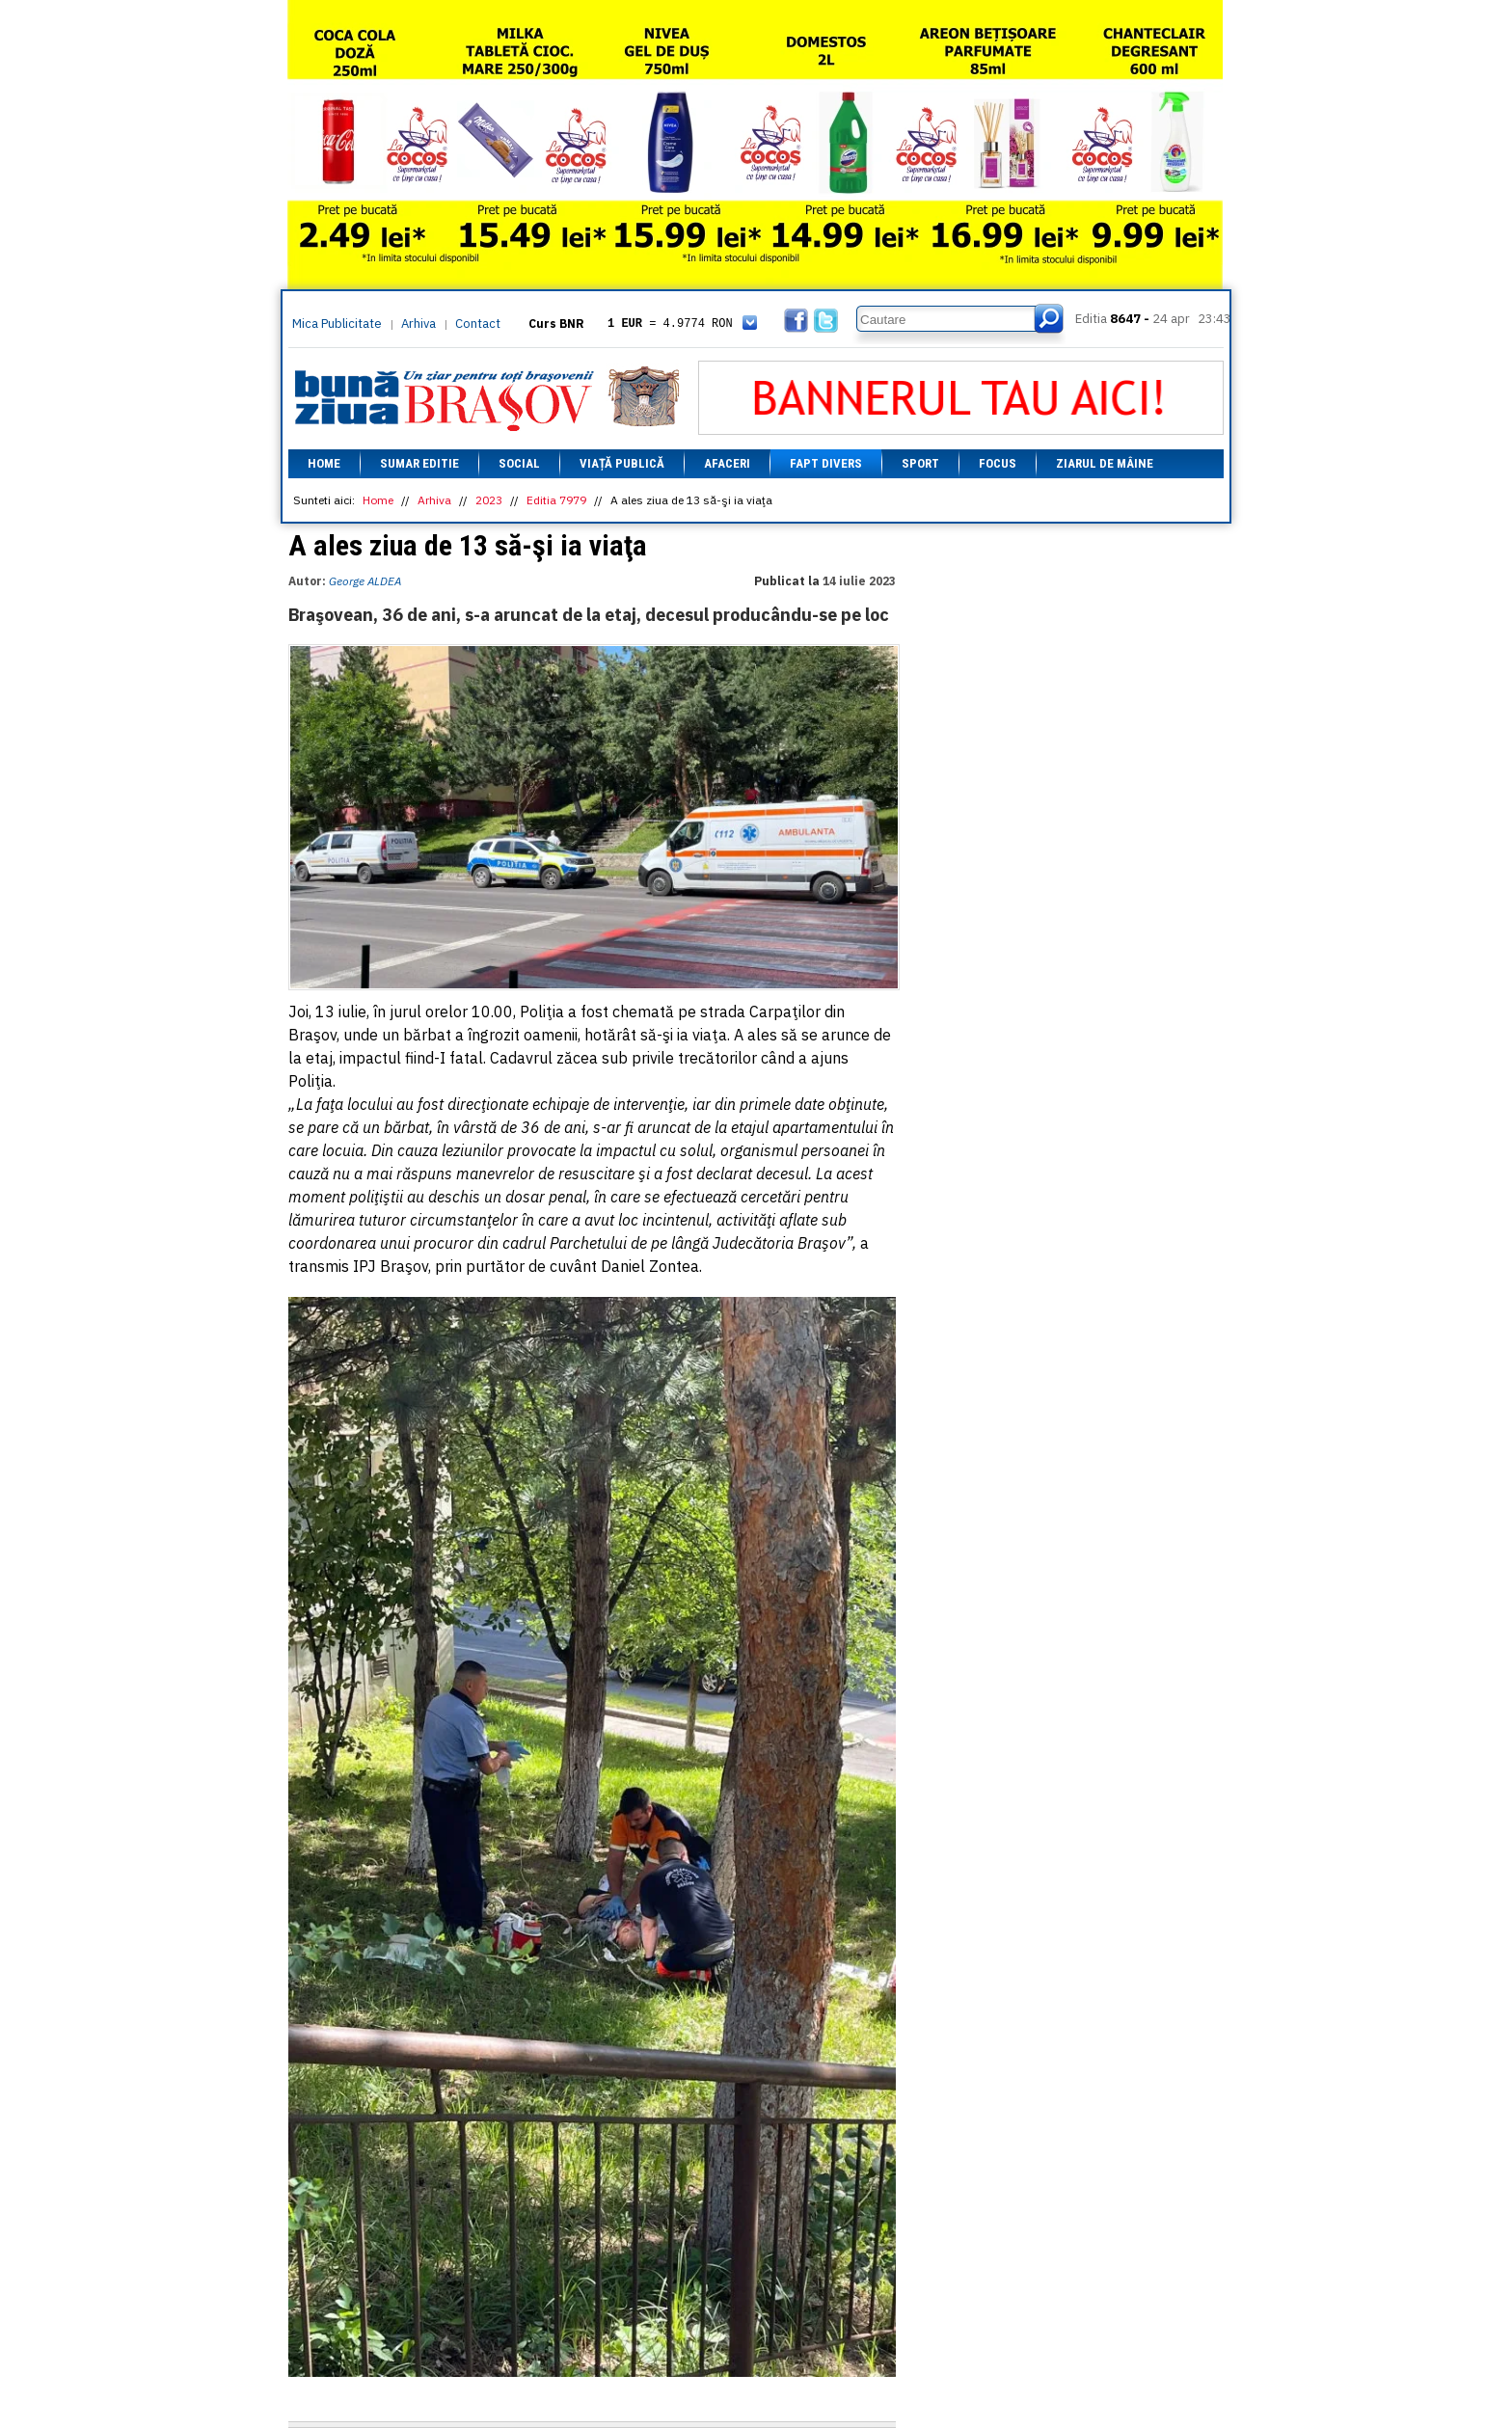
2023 (488, 500)
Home (324, 463)
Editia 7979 (556, 500)
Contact (477, 323)
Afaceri (727, 463)
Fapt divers (826, 463)
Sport (920, 463)
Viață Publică (622, 463)
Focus (997, 463)
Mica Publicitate (337, 323)
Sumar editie (419, 463)
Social (519, 463)
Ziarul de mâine (1104, 463)
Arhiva (418, 323)
